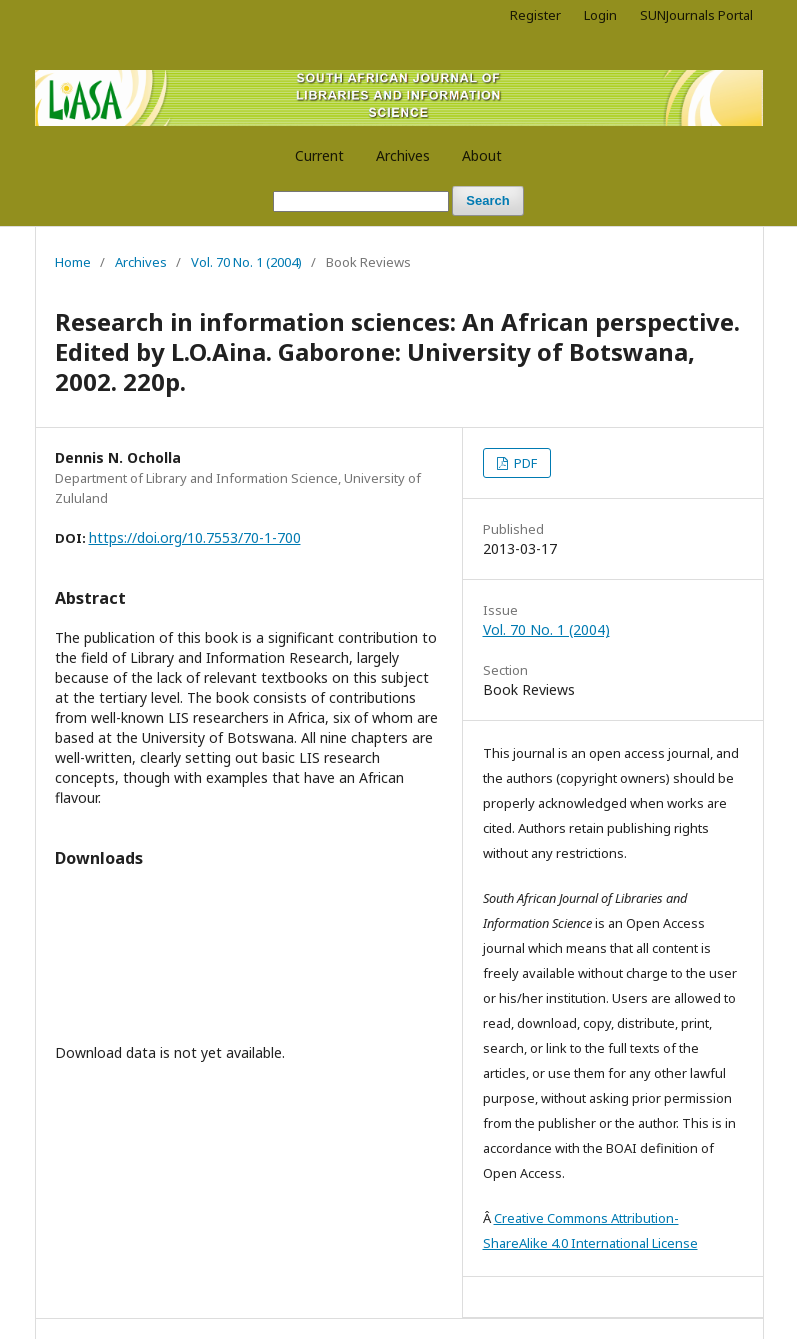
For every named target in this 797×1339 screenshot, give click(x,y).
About (482, 155)
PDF (524, 463)
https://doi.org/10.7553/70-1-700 (195, 537)
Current (319, 155)
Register (535, 15)
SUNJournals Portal (696, 15)
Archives (403, 155)
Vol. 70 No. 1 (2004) (246, 262)
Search (487, 200)
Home (73, 262)
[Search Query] (361, 201)
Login (600, 15)
